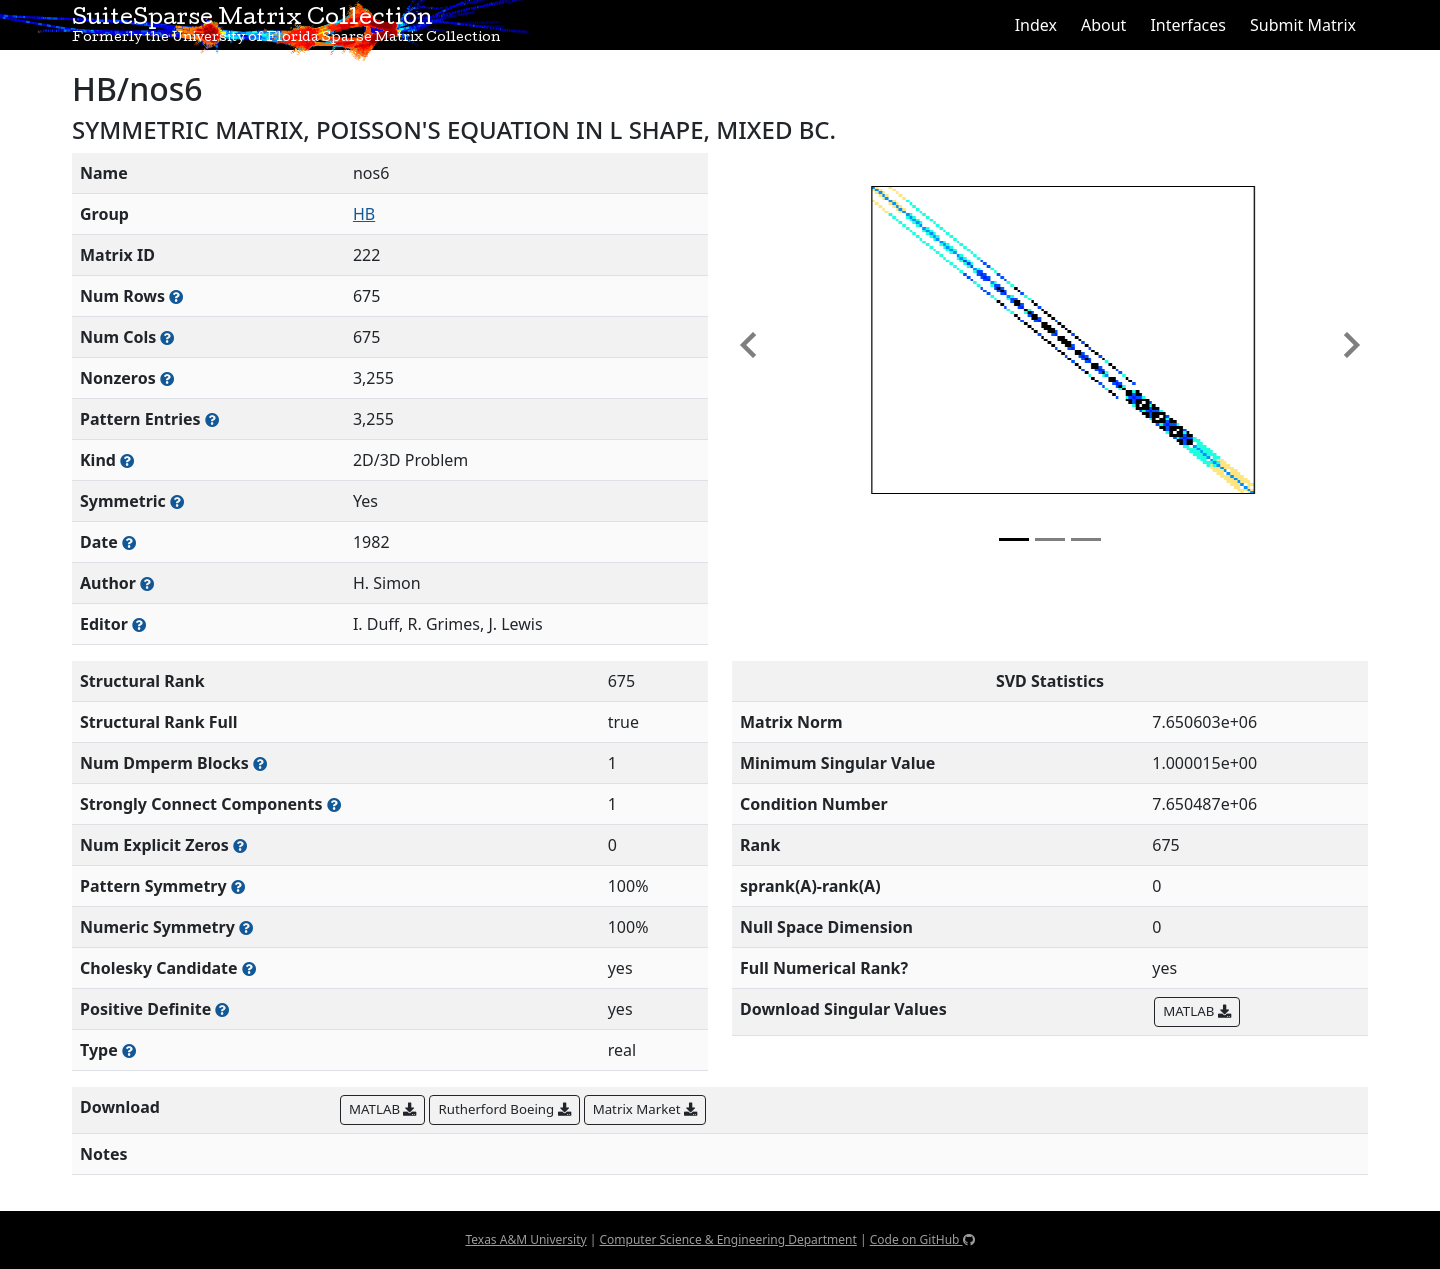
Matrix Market (645, 1109)
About (1103, 25)
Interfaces (1188, 25)
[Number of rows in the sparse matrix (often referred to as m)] (176, 296)
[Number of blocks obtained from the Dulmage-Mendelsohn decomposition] (260, 763)
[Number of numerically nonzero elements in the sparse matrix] (167, 378)
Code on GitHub (922, 1239)
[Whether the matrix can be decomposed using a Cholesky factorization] (249, 968)
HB (364, 214)
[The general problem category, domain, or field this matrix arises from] (127, 460)
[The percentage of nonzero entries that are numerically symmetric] (246, 927)
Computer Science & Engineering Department (727, 1239)
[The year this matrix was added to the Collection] (129, 542)
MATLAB (1196, 1011)
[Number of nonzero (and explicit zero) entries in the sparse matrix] (212, 419)
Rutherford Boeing (504, 1109)
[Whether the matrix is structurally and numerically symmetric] (177, 501)
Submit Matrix (1303, 25)
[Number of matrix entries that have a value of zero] (240, 845)
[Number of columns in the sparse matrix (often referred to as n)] (167, 337)
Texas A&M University (525, 1239)
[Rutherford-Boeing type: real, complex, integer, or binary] (129, 1050)
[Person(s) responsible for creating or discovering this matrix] (147, 583)
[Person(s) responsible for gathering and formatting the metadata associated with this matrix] (139, 624)
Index (1036, 25)
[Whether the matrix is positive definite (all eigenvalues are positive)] (222, 1009)
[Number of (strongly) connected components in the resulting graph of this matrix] (334, 804)
